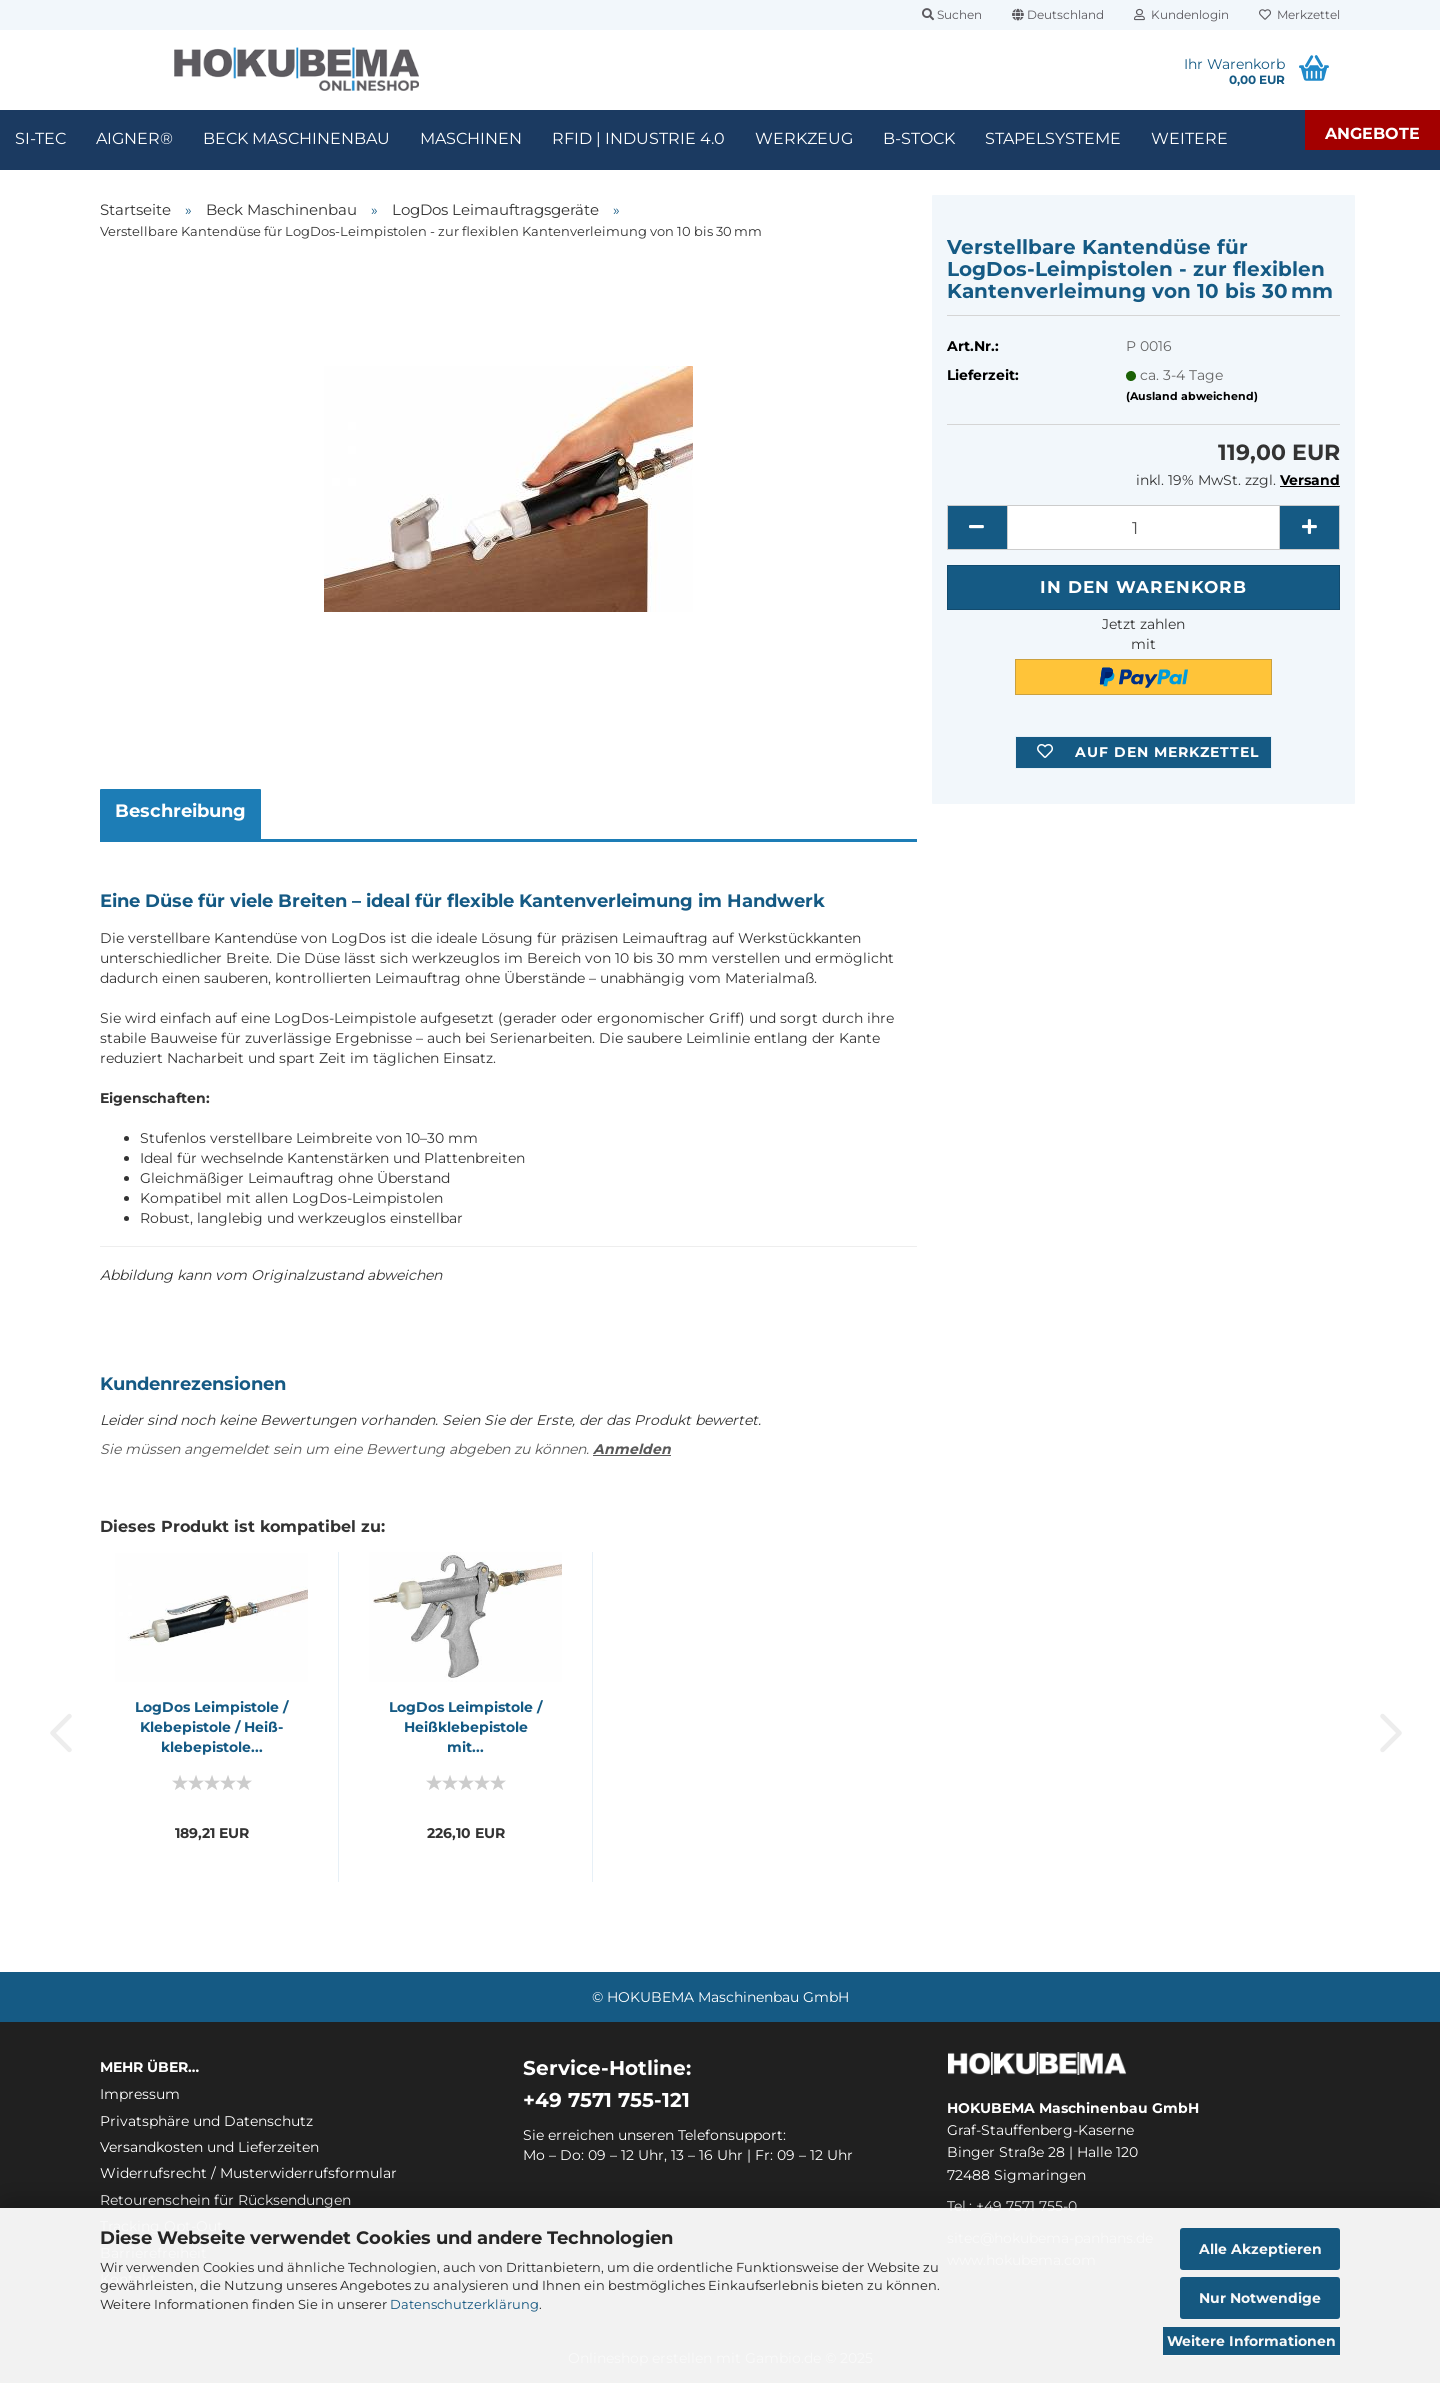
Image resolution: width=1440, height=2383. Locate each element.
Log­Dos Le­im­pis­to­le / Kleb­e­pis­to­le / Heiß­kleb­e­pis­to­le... (211, 1727)
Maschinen (471, 138)
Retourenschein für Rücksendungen (225, 2200)
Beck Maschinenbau (296, 138)
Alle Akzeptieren (1260, 2249)
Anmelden (632, 1449)
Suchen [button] (952, 14)
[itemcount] (1143, 527)
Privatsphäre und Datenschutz (206, 2121)
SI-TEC (40, 138)
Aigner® (134, 138)
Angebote (1372, 133)
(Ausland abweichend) (1192, 396)
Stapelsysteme (1053, 138)
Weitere (1189, 138)
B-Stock (919, 138)
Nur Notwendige (1260, 2298)
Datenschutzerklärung (464, 2304)
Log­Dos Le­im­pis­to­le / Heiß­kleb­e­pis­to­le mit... (465, 1727)
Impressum (140, 2094)
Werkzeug (804, 138)
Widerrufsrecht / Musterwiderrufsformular (248, 2173)
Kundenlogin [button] (1181, 14)
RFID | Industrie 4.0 (638, 138)
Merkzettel (1299, 14)
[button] (1058, 15)
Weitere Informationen (1251, 2341)
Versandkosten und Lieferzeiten (209, 2147)
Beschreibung (180, 811)
